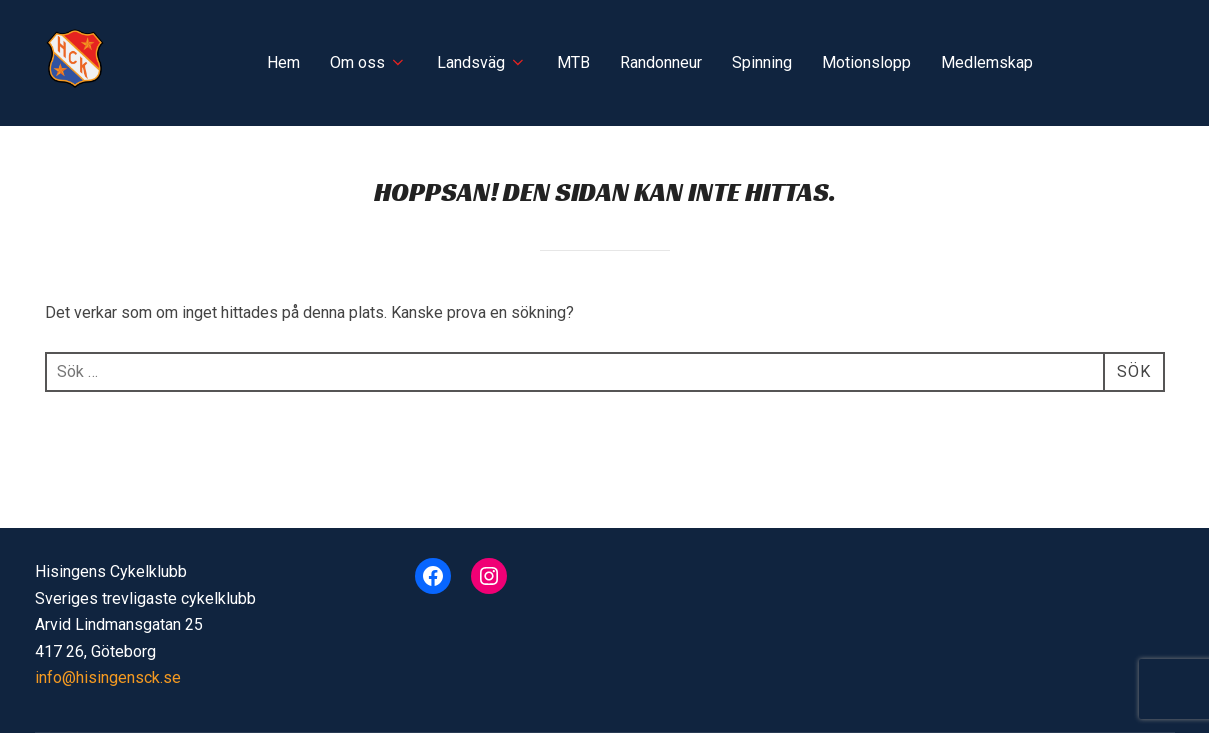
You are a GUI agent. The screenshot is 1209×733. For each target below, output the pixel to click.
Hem (283, 62)
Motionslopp (866, 62)
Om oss (368, 62)
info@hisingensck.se (108, 677)
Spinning (762, 62)
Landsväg (482, 62)
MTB (573, 62)
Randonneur (661, 62)
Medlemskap (987, 62)
